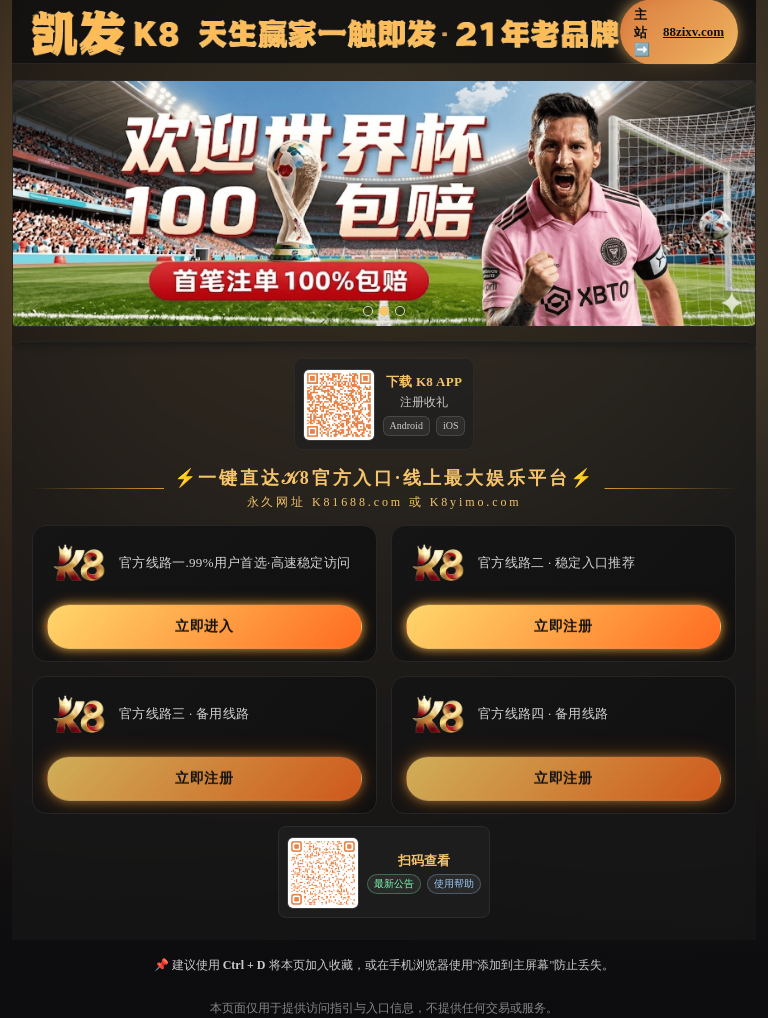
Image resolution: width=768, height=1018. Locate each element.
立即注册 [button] (563, 626)
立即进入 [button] (204, 626)
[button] (384, 203)
